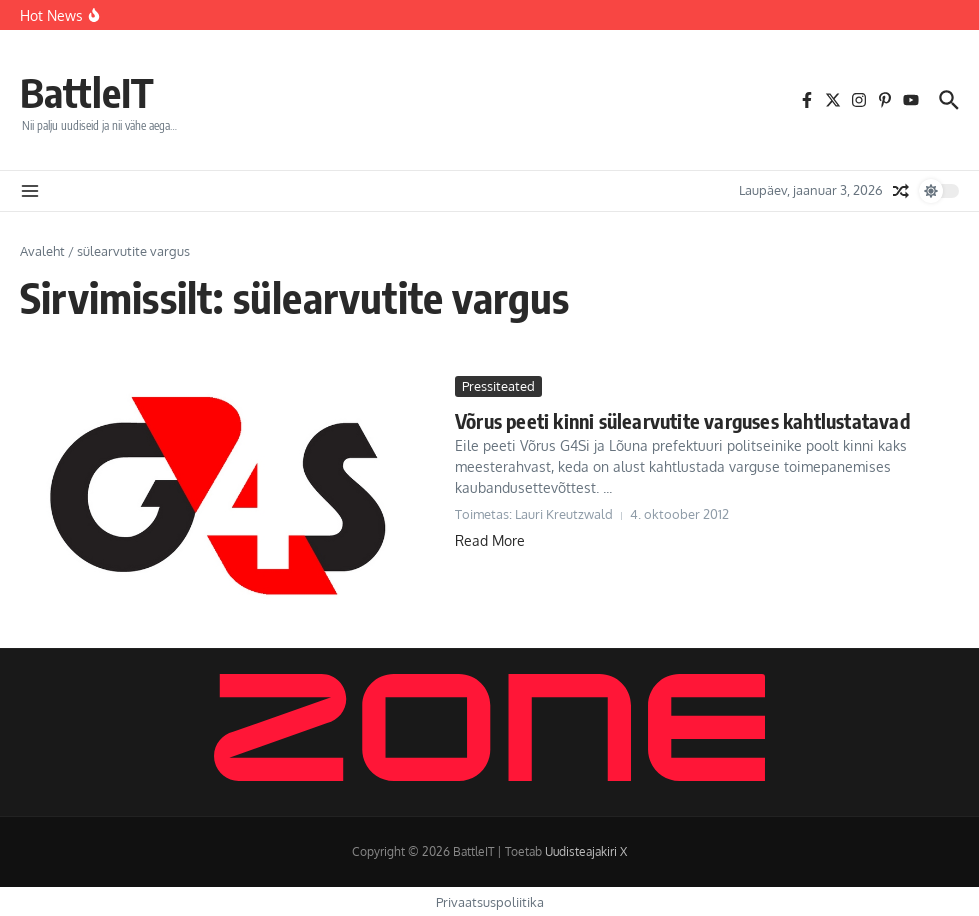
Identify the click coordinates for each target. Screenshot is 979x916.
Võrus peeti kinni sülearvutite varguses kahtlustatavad (682, 420)
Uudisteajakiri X (586, 851)
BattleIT (87, 92)
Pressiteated (498, 386)
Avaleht (42, 251)
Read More (490, 540)
